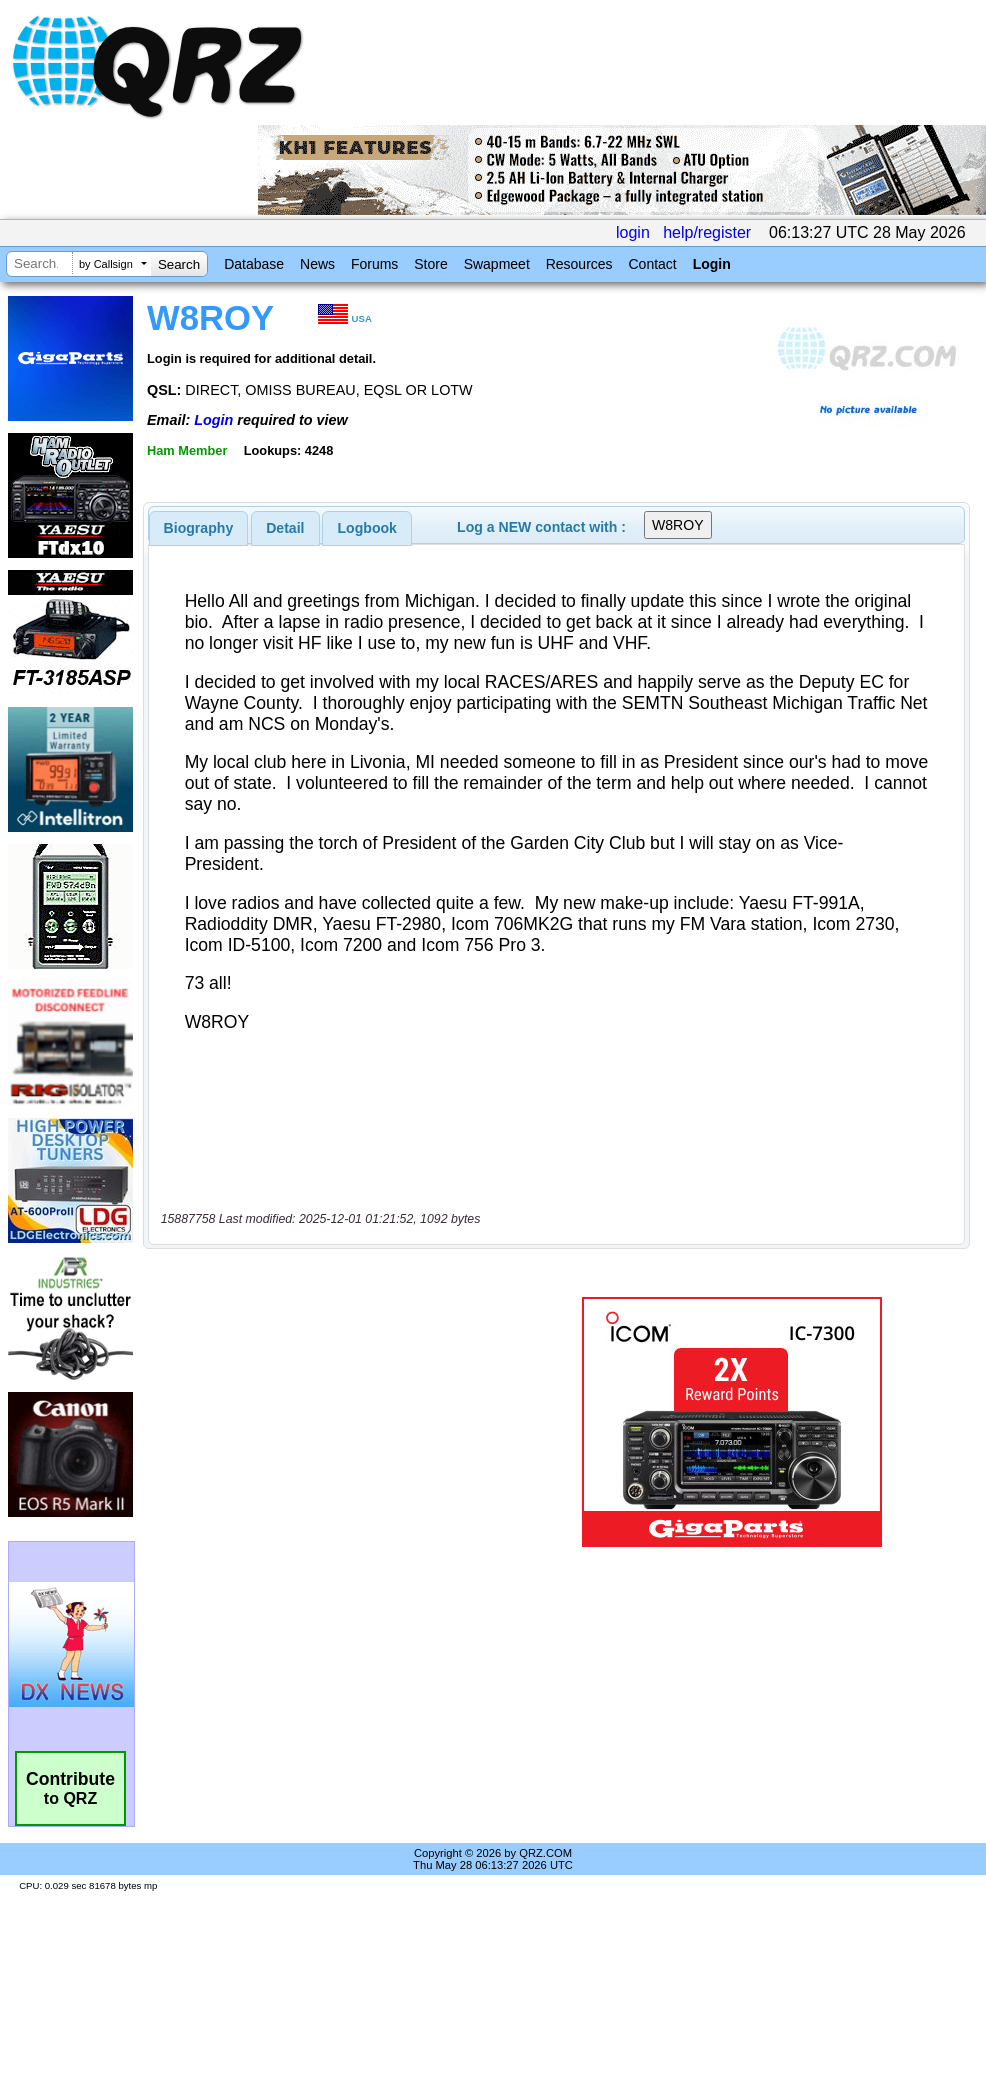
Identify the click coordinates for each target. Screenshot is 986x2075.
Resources (579, 264)
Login (712, 264)
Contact (652, 264)
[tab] (199, 528)
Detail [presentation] (285, 528)
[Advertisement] (334, 1422)
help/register (707, 232)
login (633, 232)
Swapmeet (497, 264)
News (317, 264)
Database (254, 264)
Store (430, 264)
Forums (374, 264)
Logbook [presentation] (367, 528)
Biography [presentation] (199, 528)
